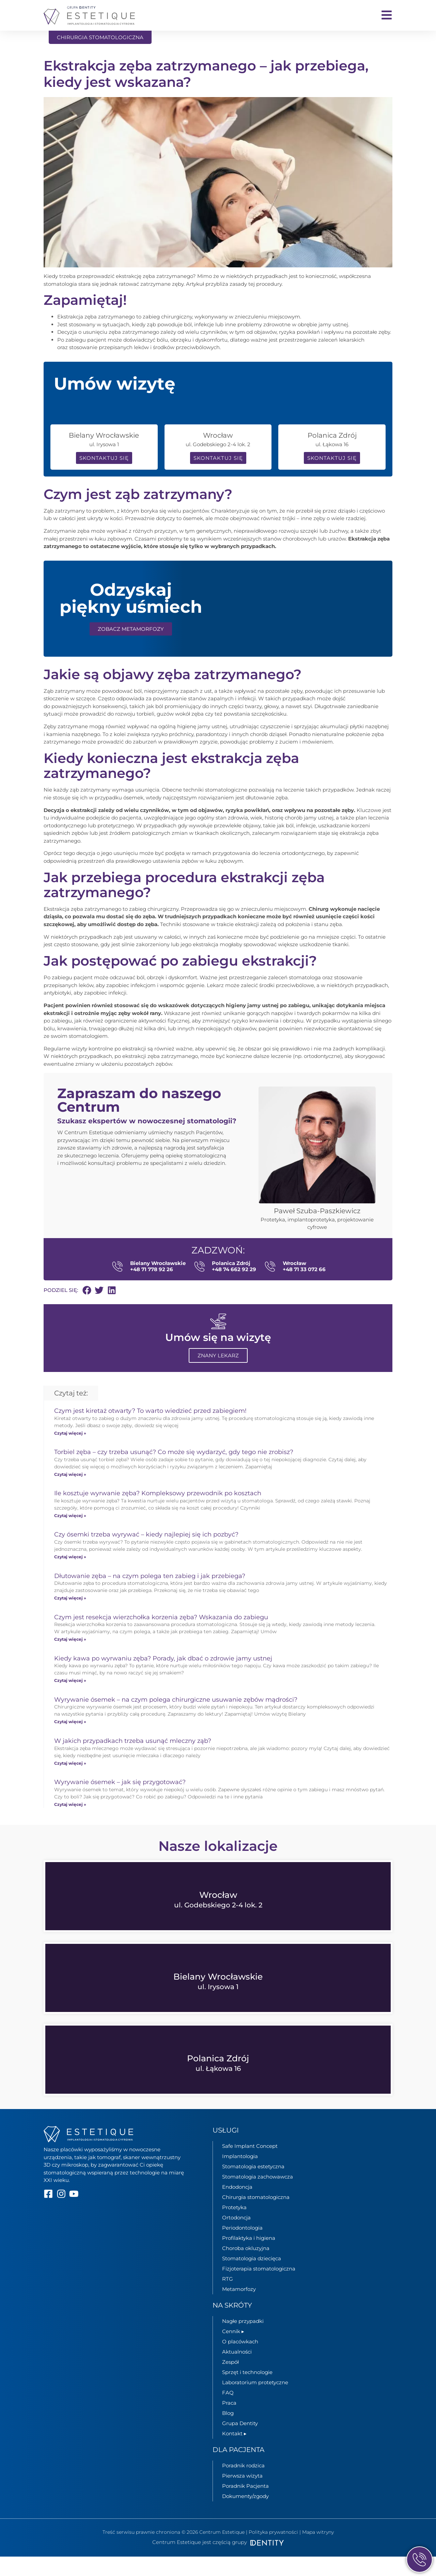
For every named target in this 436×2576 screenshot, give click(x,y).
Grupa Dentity (240, 2442)
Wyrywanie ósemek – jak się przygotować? (120, 1801)
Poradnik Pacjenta (245, 2505)
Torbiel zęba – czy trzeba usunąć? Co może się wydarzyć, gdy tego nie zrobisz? (173, 1471)
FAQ (228, 2412)
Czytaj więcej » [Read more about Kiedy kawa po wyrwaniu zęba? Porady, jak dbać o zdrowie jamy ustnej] (70, 1699)
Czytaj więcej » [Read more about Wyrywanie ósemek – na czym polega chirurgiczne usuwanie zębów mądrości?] (70, 1741)
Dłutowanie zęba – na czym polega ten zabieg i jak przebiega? (149, 1595)
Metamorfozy (239, 2308)
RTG (227, 2298)
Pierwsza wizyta (242, 2495)
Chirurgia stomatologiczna (256, 2216)
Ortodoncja (236, 2237)
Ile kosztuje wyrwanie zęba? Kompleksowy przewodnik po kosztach (157, 1512)
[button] (86, 1309)
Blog (228, 2432)
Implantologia (240, 2175)
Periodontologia (242, 2247)
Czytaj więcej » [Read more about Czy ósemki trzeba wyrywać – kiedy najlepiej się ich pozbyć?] (70, 1576)
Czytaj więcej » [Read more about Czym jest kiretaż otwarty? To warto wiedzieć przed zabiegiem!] (70, 1452)
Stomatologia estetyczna (253, 2186)
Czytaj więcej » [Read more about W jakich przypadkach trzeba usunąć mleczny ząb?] (70, 1782)
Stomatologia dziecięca (251, 2278)
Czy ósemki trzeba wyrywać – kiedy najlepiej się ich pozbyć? (146, 1554)
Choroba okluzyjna (245, 2267)
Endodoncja (237, 2206)
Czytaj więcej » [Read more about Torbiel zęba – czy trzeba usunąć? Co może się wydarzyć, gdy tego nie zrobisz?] (70, 1493)
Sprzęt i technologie (247, 2391)
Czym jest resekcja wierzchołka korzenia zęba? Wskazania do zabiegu (161, 1636)
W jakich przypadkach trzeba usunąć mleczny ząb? (132, 1760)
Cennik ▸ (233, 2350)
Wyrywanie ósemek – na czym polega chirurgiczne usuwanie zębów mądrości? (175, 1719)
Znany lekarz (218, 1375)
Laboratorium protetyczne (255, 2402)
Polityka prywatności (273, 2551)
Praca (229, 2422)
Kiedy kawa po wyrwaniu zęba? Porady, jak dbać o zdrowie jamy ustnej (163, 1678)
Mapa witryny (318, 2551)
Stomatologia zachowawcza (257, 2196)
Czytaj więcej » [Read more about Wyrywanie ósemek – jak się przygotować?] (70, 1823)
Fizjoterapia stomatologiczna (258, 2288)
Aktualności (237, 2371)
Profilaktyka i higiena (248, 2257)
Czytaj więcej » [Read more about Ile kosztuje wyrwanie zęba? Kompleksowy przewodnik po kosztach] (70, 1534)
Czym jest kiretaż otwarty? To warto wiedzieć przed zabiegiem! (150, 1430)
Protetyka (234, 2226)
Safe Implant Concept (250, 2165)
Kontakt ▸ (234, 2453)
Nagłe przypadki (243, 2340)
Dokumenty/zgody (245, 2515)
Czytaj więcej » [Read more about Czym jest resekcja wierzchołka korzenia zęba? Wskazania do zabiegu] (70, 1658)
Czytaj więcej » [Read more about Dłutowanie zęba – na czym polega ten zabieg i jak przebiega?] (70, 1617)
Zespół (230, 2381)
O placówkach (240, 2361)
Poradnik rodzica (243, 2485)
